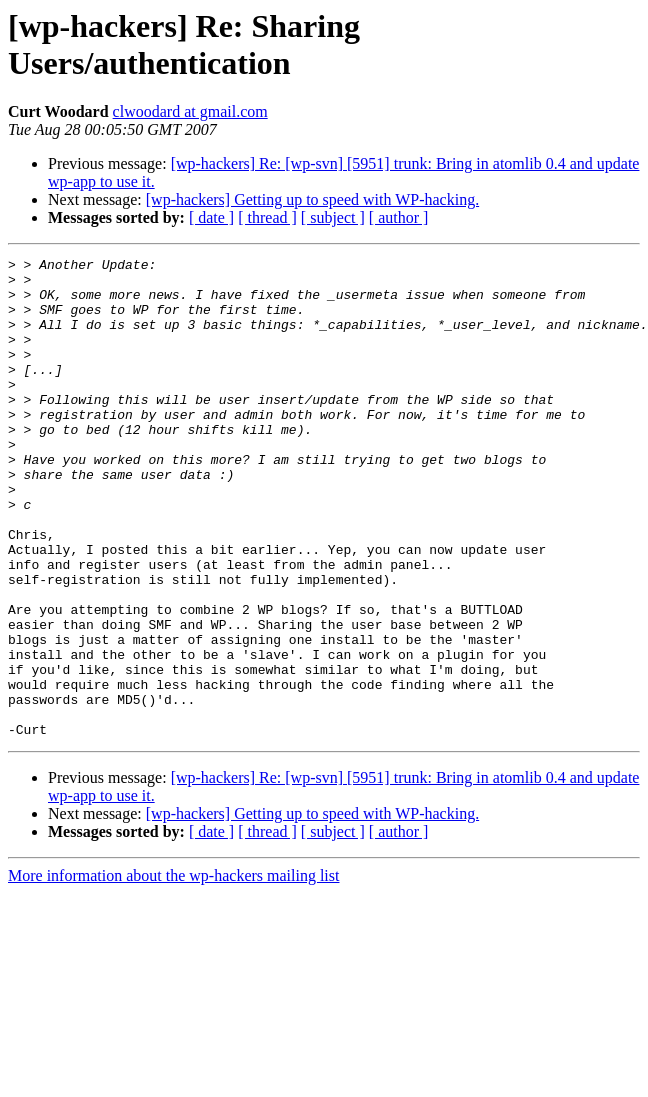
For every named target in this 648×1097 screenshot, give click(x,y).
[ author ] (399, 217)
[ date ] (211, 217)
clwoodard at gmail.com (190, 111)
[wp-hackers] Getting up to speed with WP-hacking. (312, 199)
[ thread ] (267, 217)
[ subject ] (333, 217)
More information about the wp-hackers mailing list (173, 971)
